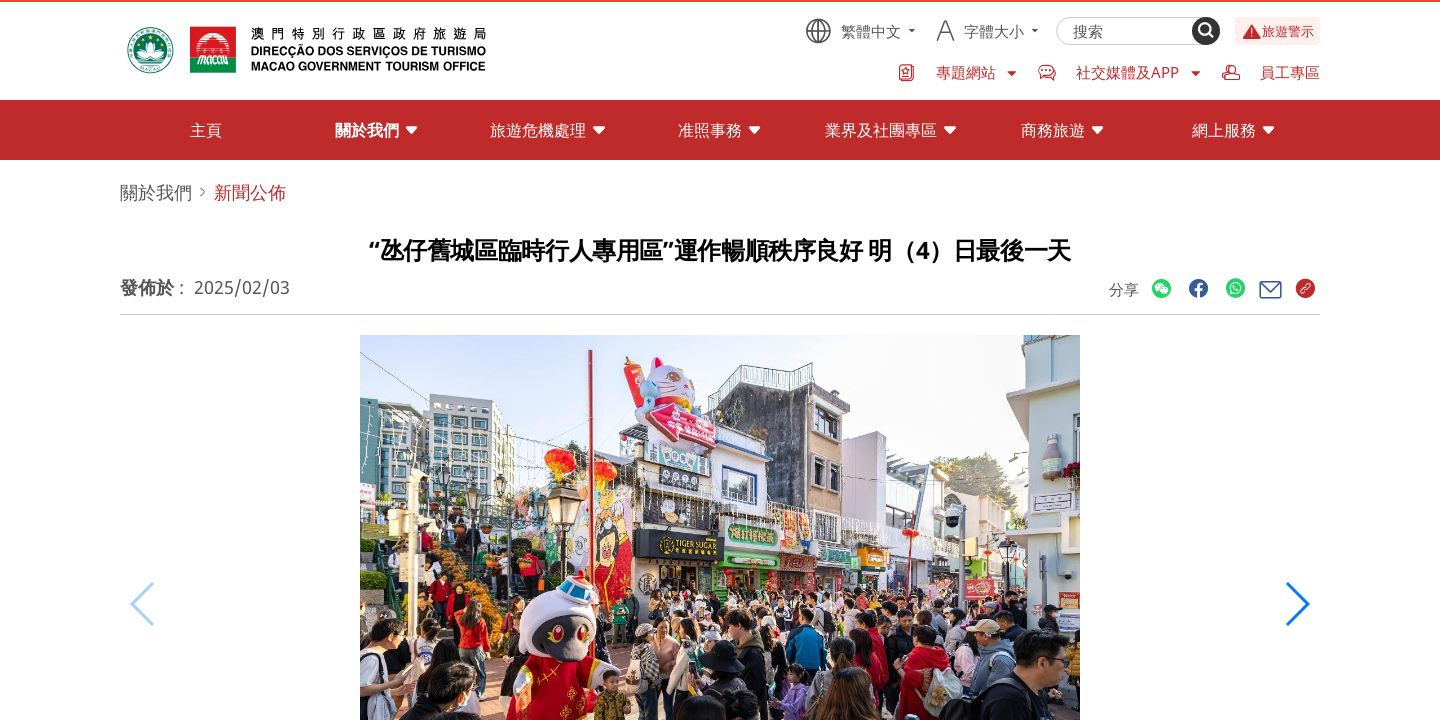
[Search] (1206, 31)
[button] (1296, 604)
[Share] (1161, 289)
